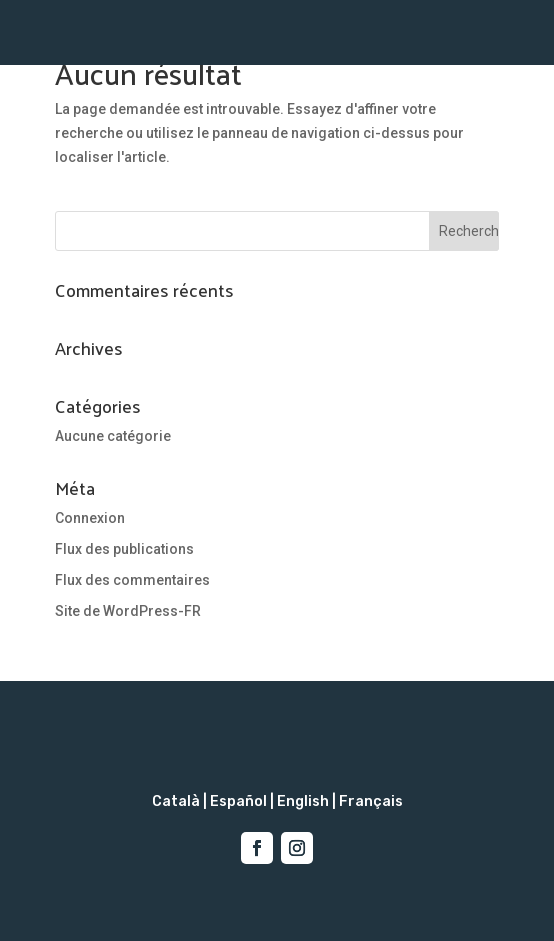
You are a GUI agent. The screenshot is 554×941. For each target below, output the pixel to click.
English (303, 801)
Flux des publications (124, 549)
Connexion (90, 518)
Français (371, 801)
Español (238, 801)
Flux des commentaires (132, 580)
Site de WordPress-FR (128, 611)
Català (176, 801)
